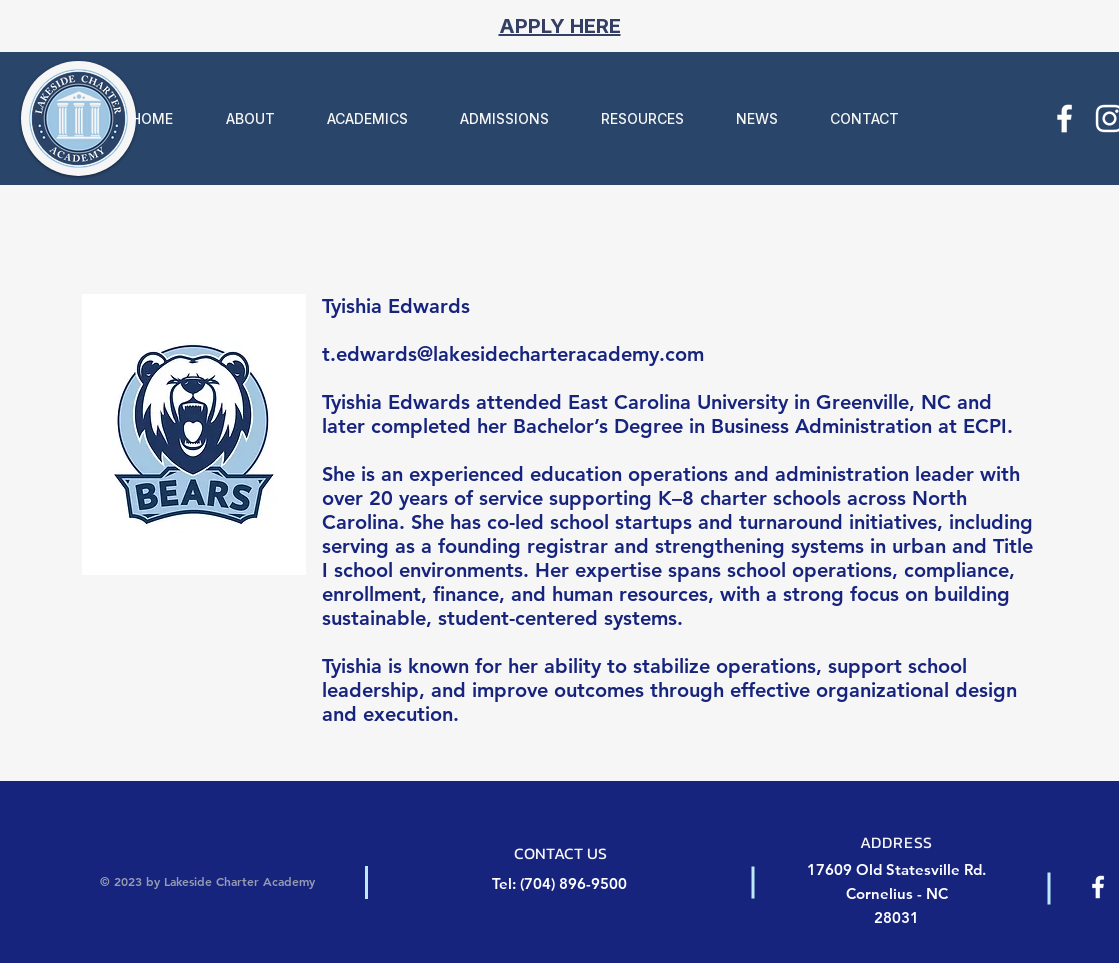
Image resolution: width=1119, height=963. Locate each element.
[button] (239, 118)
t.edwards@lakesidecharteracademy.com (513, 354)
